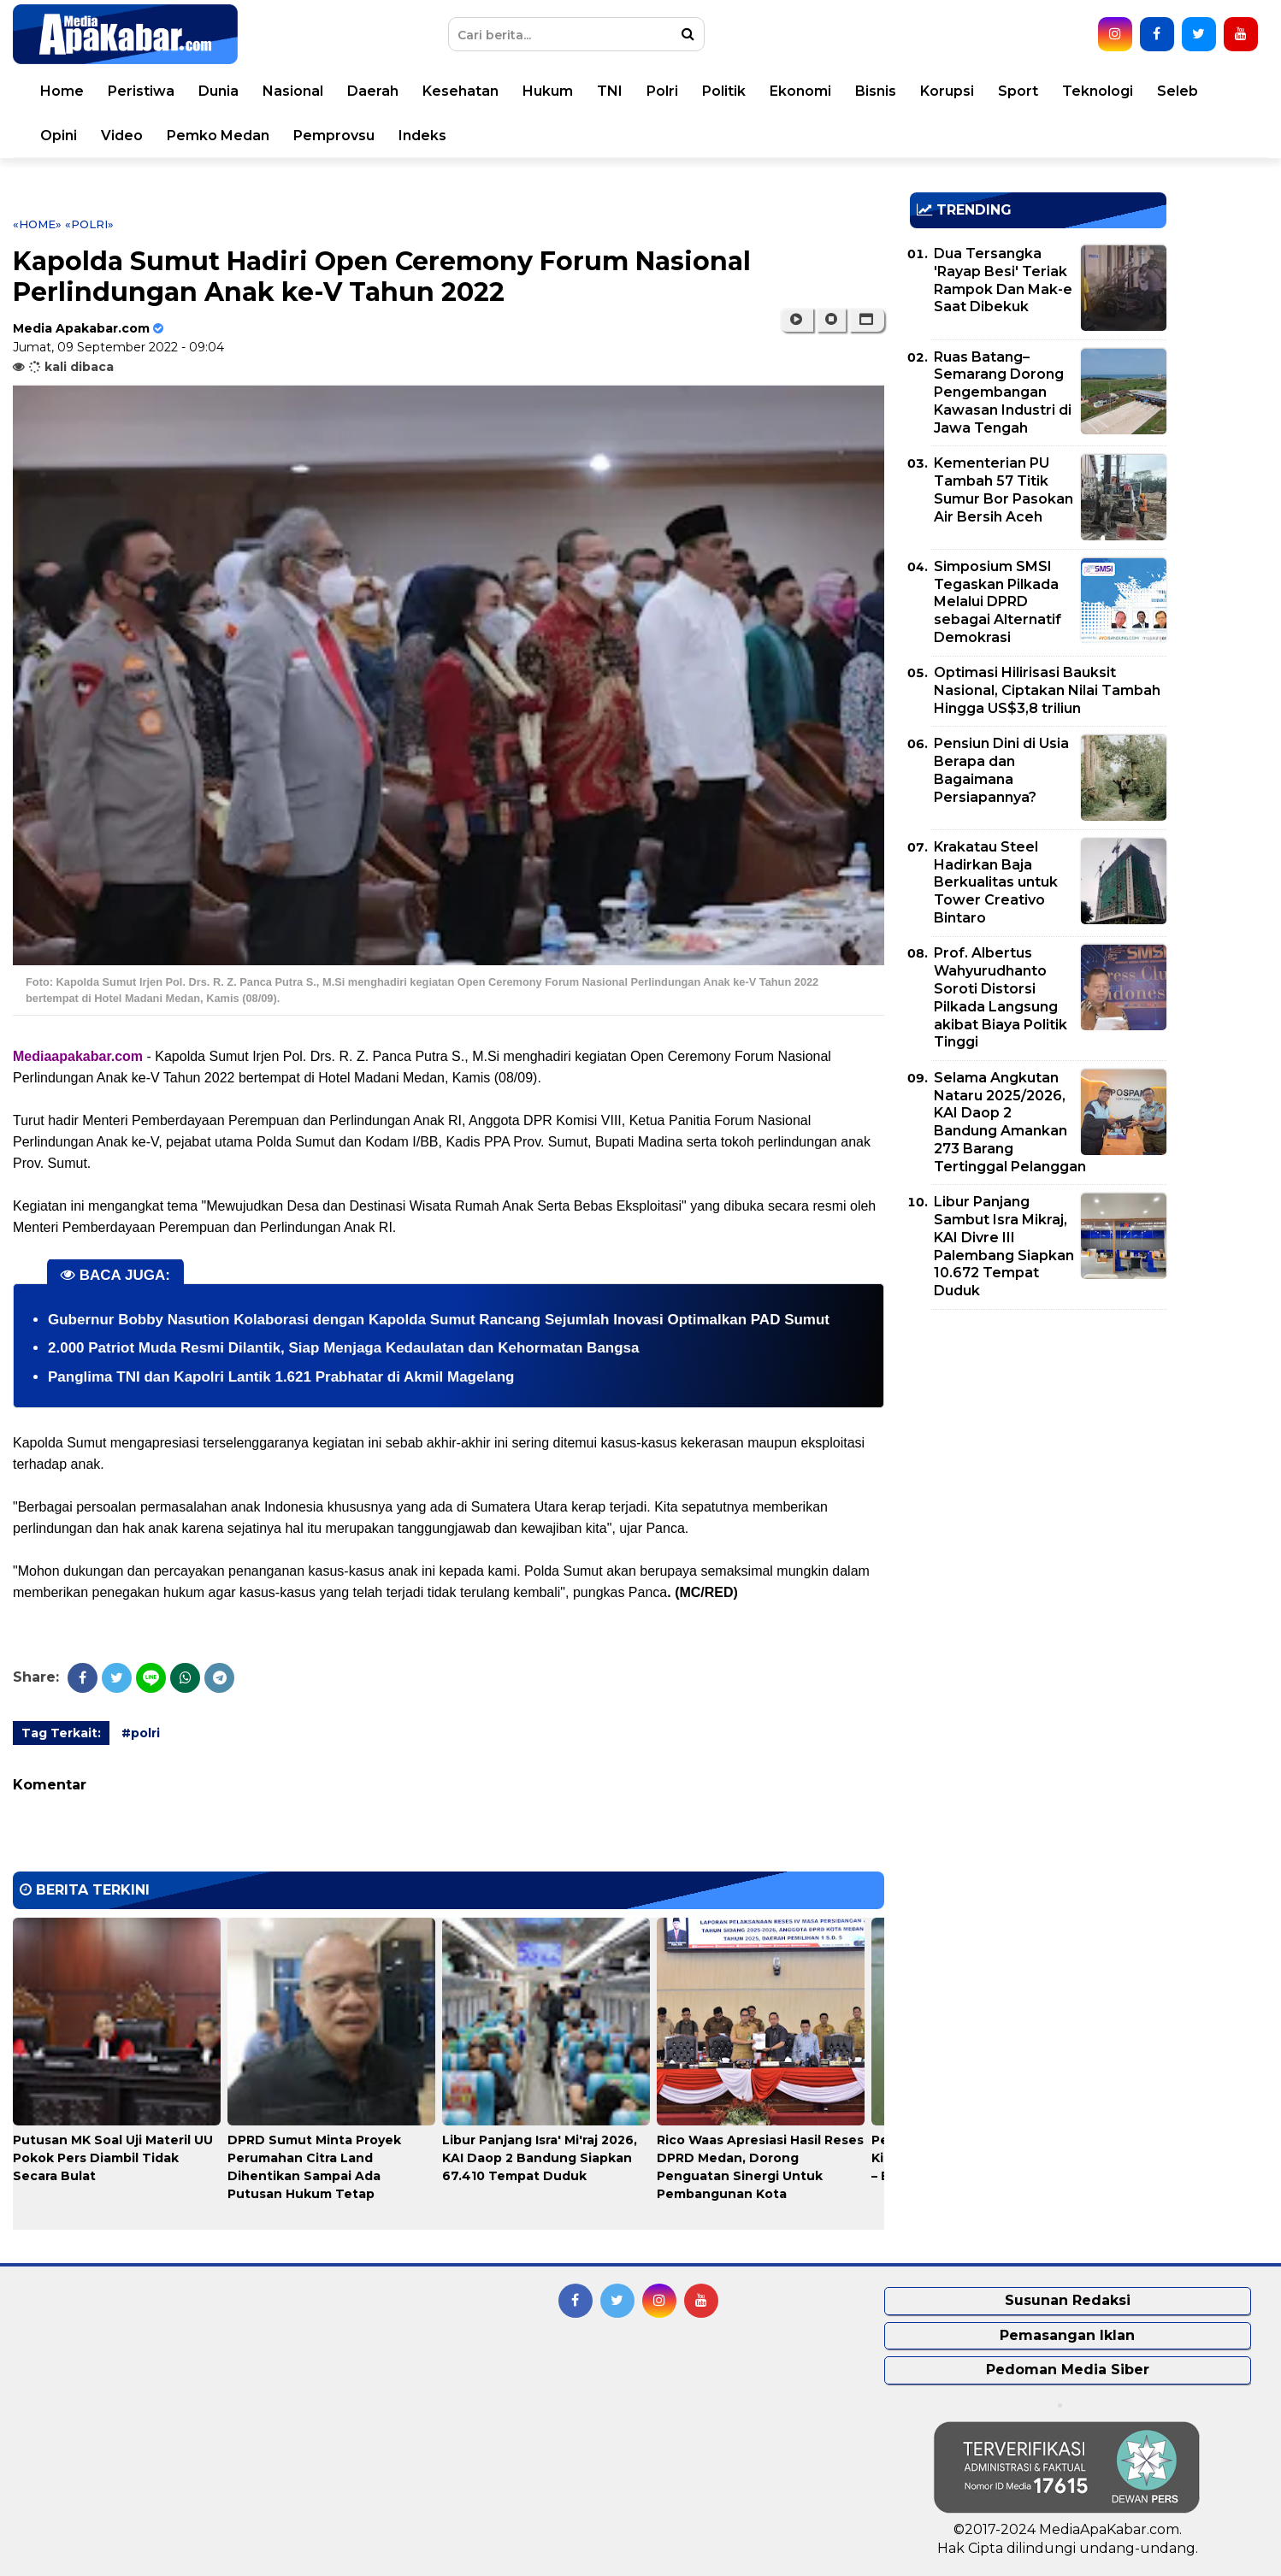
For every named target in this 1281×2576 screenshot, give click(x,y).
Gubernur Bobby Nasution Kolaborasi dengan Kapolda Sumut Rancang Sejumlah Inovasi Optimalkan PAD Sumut (438, 1320)
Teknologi (1097, 91)
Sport (1018, 91)
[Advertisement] (1038, 1442)
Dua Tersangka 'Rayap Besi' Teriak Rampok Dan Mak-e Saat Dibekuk (1003, 280)
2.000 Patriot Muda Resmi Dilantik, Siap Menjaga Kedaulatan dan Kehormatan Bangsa (344, 1348)
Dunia (218, 91)
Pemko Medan (218, 135)
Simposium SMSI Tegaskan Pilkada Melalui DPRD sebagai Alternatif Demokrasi (997, 601)
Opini (58, 135)
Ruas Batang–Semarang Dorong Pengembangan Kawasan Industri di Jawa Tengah (1002, 392)
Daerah (372, 91)
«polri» (89, 224)
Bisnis (875, 91)
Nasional (293, 91)
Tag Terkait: (61, 1733)
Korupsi (947, 91)
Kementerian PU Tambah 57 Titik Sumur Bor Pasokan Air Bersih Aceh (1003, 489)
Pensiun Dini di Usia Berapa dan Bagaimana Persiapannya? (1001, 770)
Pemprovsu (334, 135)
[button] (866, 320)
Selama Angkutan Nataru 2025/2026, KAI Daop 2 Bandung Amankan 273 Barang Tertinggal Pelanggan (1010, 1122)
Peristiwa (141, 91)
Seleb (1177, 91)
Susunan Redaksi (1067, 2300)
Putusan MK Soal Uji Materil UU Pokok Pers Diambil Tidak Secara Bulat (113, 2158)
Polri (662, 91)
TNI (610, 91)
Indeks (422, 135)
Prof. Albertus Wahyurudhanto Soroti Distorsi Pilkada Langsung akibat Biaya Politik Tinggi (1000, 997)
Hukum (547, 91)
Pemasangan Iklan (1067, 2335)
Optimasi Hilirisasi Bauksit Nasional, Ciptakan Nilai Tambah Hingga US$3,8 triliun (1047, 690)
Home (62, 91)
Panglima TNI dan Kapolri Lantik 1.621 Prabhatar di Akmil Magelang (281, 1377)
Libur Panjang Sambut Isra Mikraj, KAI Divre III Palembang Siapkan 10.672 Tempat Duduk (1004, 1246)
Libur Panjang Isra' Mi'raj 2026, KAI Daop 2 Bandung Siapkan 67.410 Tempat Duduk (539, 2158)
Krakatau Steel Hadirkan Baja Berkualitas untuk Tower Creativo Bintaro (996, 882)
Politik (724, 91)
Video (122, 135)
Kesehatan (460, 91)
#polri (140, 1733)
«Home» (37, 224)
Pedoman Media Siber (1067, 2369)
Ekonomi (800, 91)
